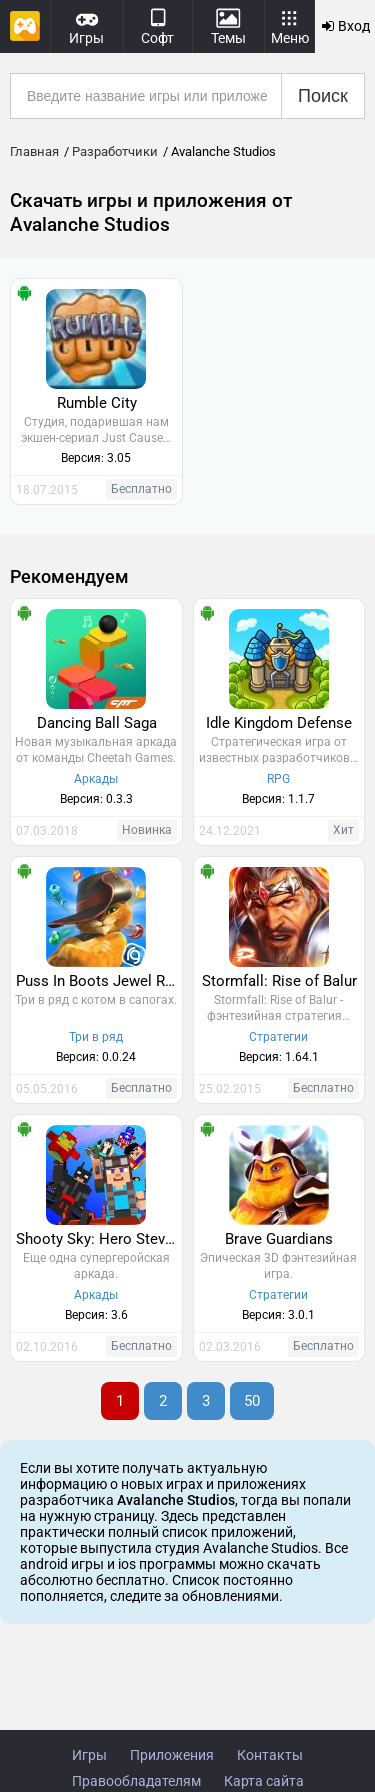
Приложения (172, 1755)
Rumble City (97, 403)
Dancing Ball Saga (97, 723)
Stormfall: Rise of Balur (279, 981)
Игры (89, 1755)
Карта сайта (264, 1781)
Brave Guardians (279, 1239)
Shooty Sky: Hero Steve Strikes (99, 1239)
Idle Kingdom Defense (279, 723)
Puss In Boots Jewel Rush (99, 981)
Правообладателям (136, 1781)
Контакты (270, 1755)
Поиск (323, 96)
